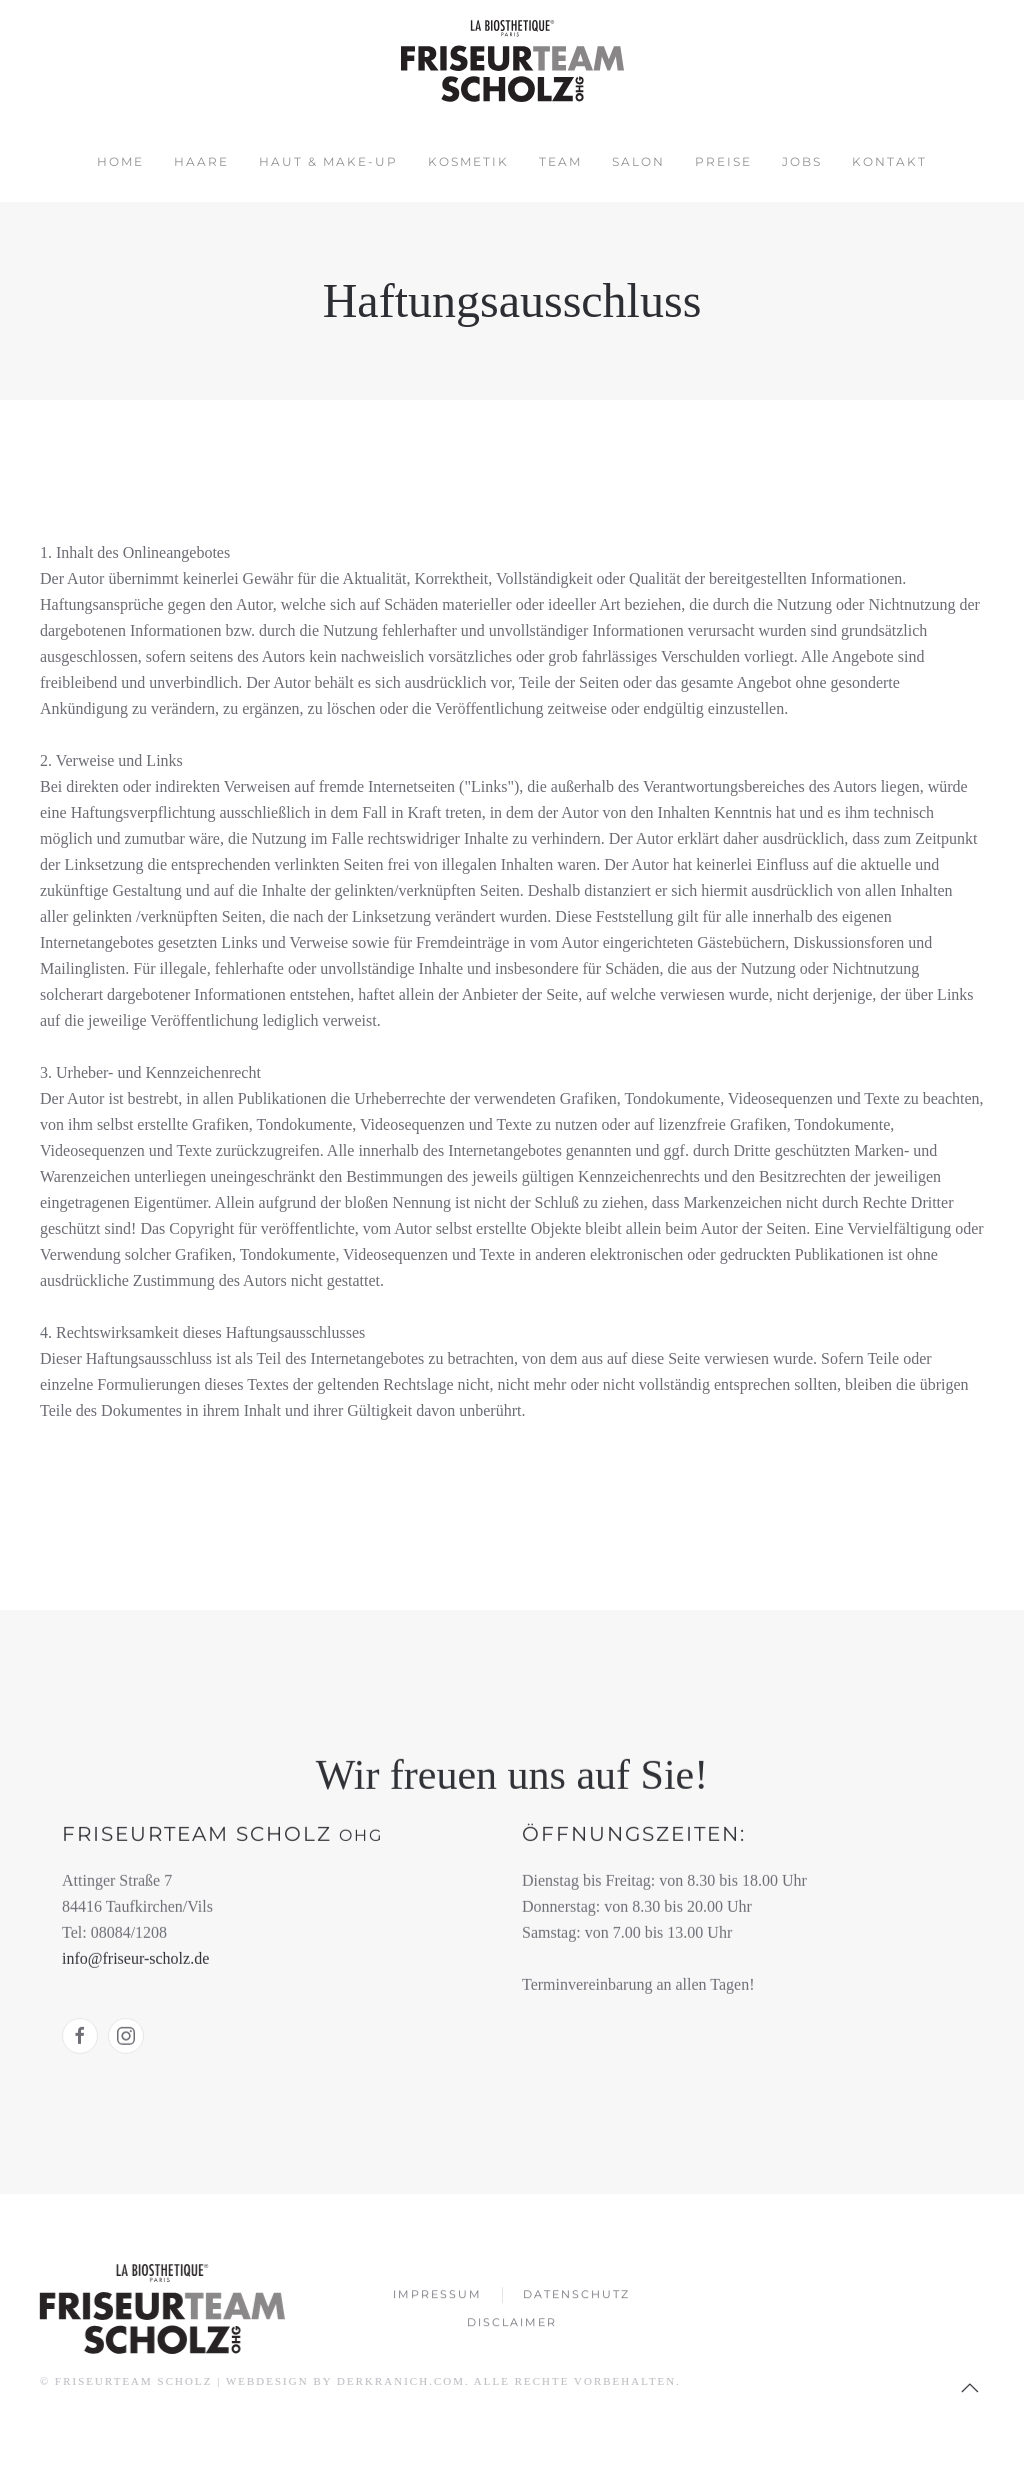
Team (560, 161)
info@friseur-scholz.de (135, 1956)
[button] (968, 2388)
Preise (723, 161)
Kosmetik (468, 161)
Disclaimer (512, 2325)
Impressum (437, 2297)
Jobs (802, 161)
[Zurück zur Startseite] (512, 61)
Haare (201, 161)
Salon (638, 161)
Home (120, 161)
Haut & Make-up (328, 161)
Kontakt (889, 161)
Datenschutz (576, 2297)
